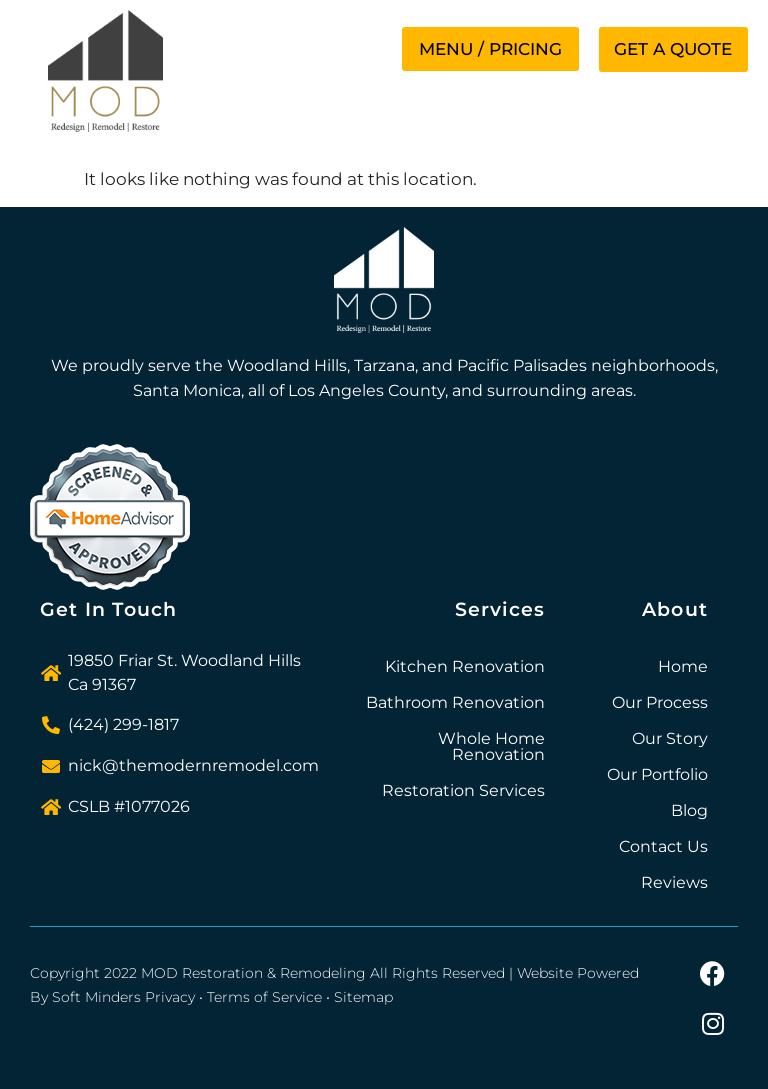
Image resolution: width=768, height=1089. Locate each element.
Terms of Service (264, 997)
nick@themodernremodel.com (193, 765)
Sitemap (363, 997)
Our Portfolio (657, 774)
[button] (487, 49)
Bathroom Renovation (455, 702)
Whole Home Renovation (491, 746)
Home (683, 666)
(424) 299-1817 (123, 724)
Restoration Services (463, 790)
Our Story (670, 738)
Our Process (660, 702)
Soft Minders (96, 997)
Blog (689, 810)
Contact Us (663, 846)
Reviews (674, 882)
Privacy (170, 997)
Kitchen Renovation (465, 666)
